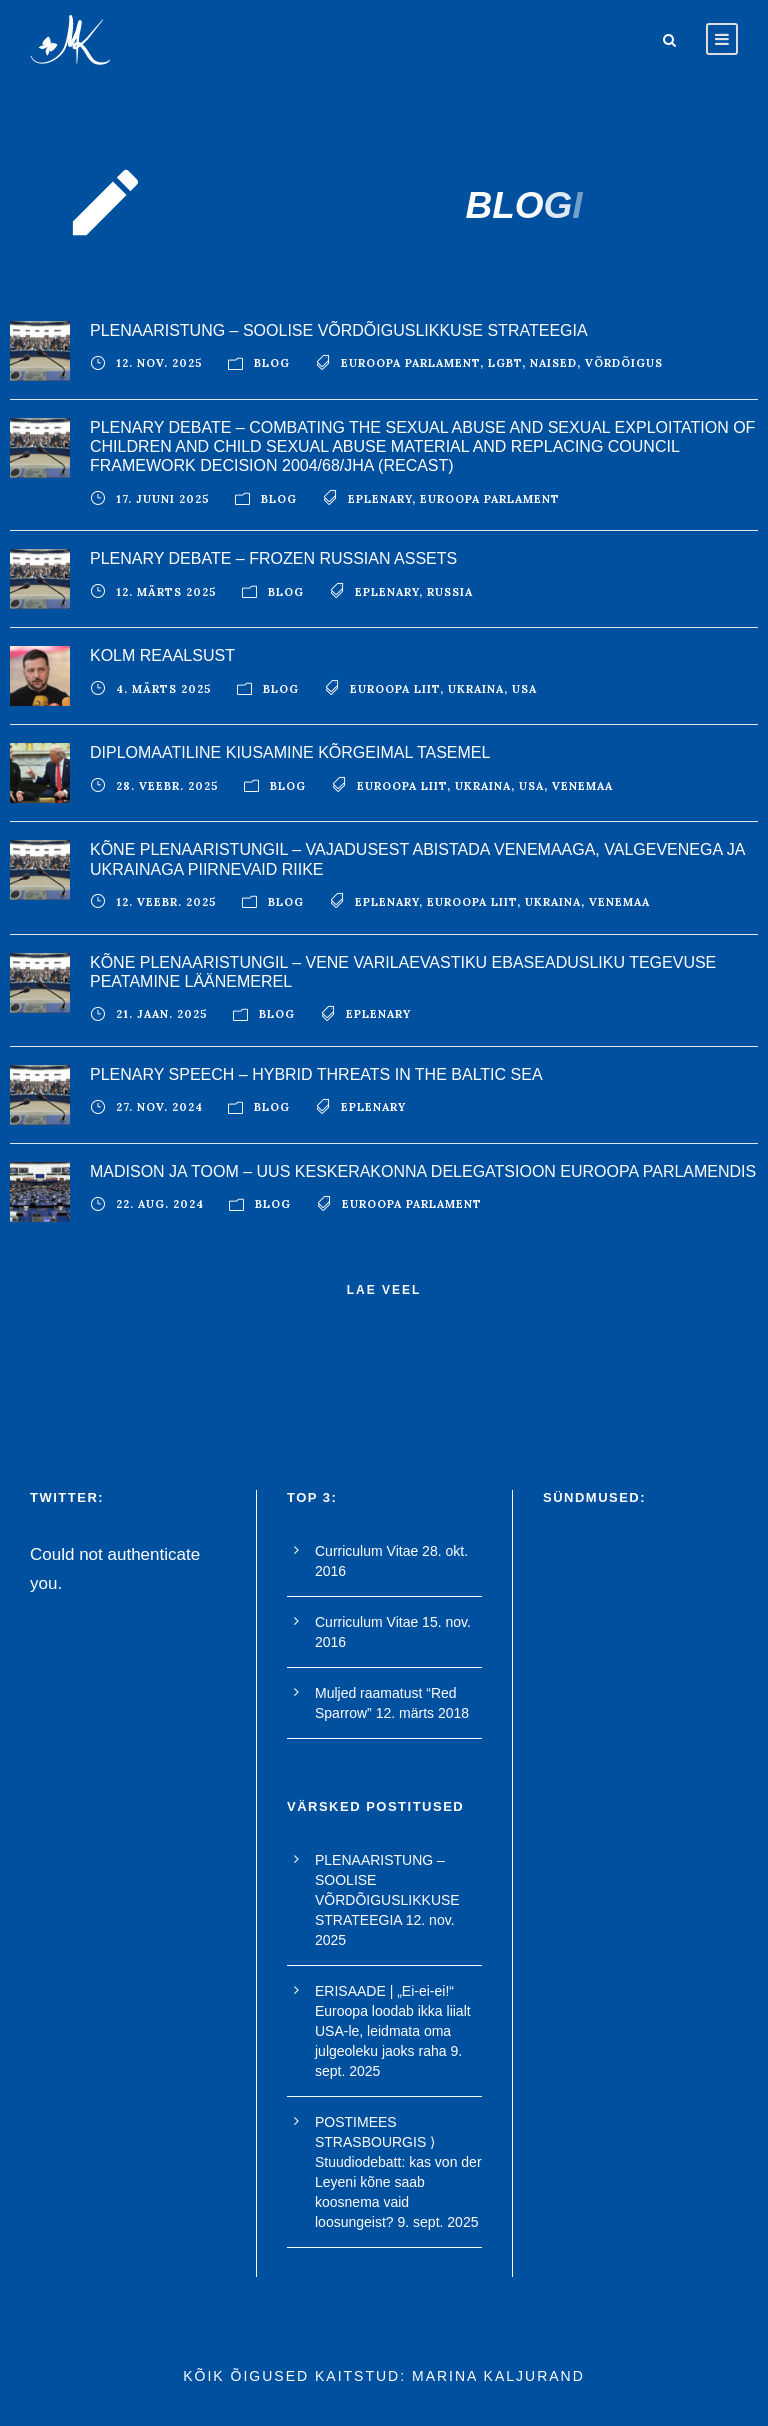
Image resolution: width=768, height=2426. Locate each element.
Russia (450, 592)
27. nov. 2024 (159, 1107)
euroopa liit (395, 689)
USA (524, 689)
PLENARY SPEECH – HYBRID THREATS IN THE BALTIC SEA (316, 1074)
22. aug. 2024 (160, 1204)
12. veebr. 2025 (166, 902)
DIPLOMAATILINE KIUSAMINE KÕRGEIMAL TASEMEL (290, 752)
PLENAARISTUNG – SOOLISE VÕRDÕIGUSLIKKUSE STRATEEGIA (339, 330)
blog (272, 363)
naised (553, 363)
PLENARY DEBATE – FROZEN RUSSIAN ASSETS (273, 558)
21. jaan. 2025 (162, 1014)
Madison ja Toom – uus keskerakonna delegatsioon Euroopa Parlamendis (423, 1171)
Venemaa (582, 786)
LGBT (505, 363)
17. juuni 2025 (163, 499)
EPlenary (380, 499)
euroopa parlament (410, 363)
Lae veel (384, 1290)
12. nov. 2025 (159, 363)
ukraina (476, 689)
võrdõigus (624, 363)
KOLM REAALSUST (162, 655)
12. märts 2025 (166, 592)
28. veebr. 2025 (167, 786)
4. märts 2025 (164, 689)
